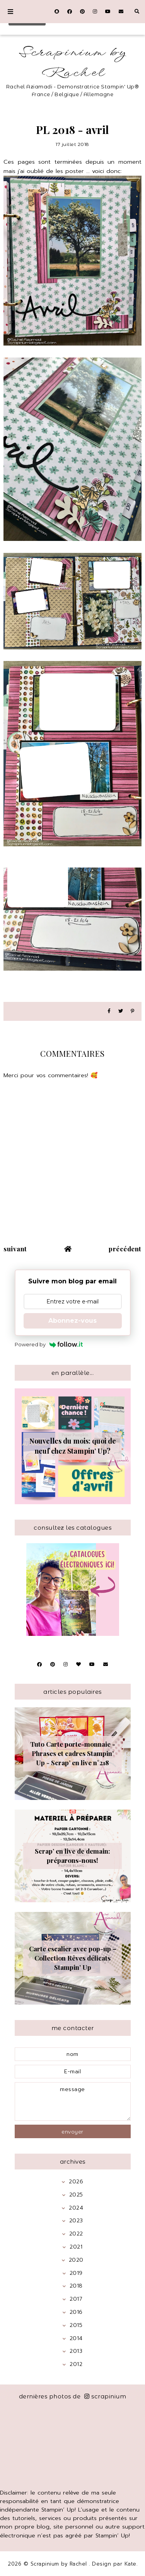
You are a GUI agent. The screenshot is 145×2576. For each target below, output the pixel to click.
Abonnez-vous (72, 1320)
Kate (130, 2564)
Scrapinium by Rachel (72, 62)
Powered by (49, 1344)
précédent (125, 1248)
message (73, 2101)
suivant (15, 1248)
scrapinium (105, 2396)
